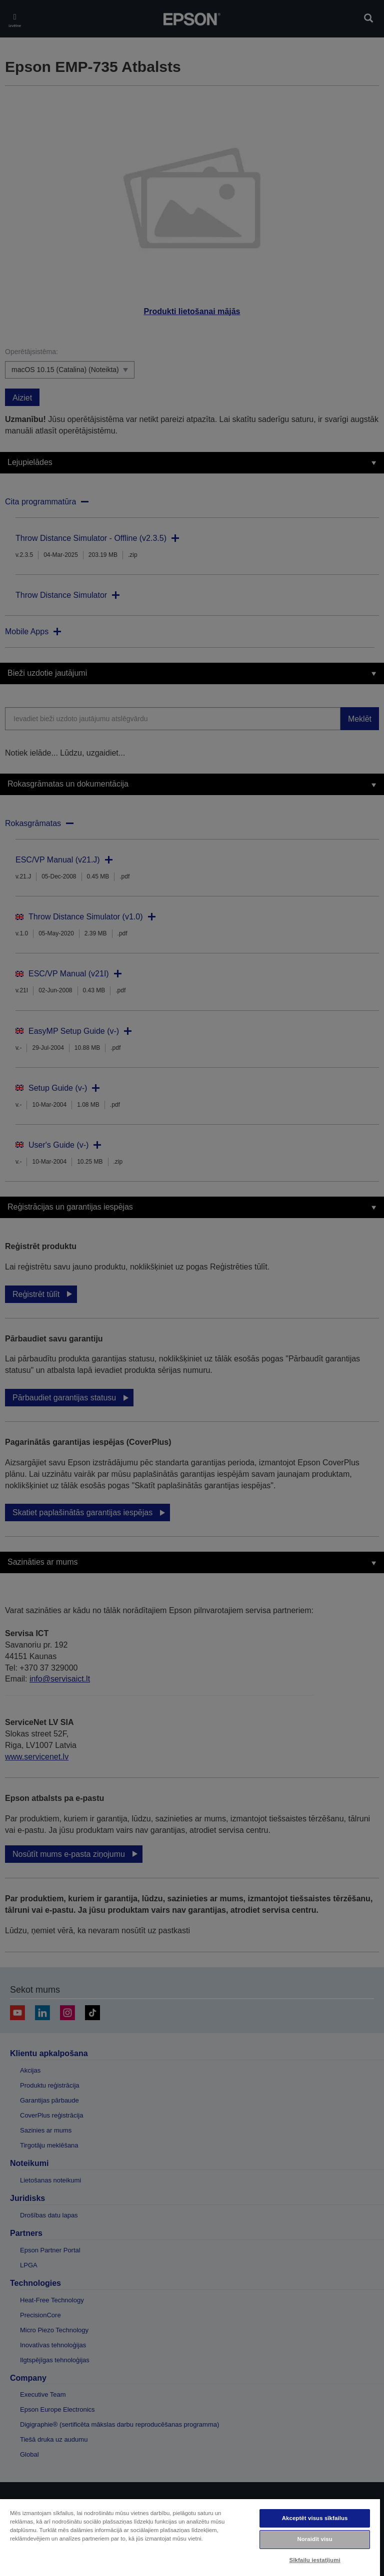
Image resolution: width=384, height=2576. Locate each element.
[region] (190, 2537)
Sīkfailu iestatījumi (315, 2560)
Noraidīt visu (314, 2539)
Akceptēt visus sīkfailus (315, 2518)
